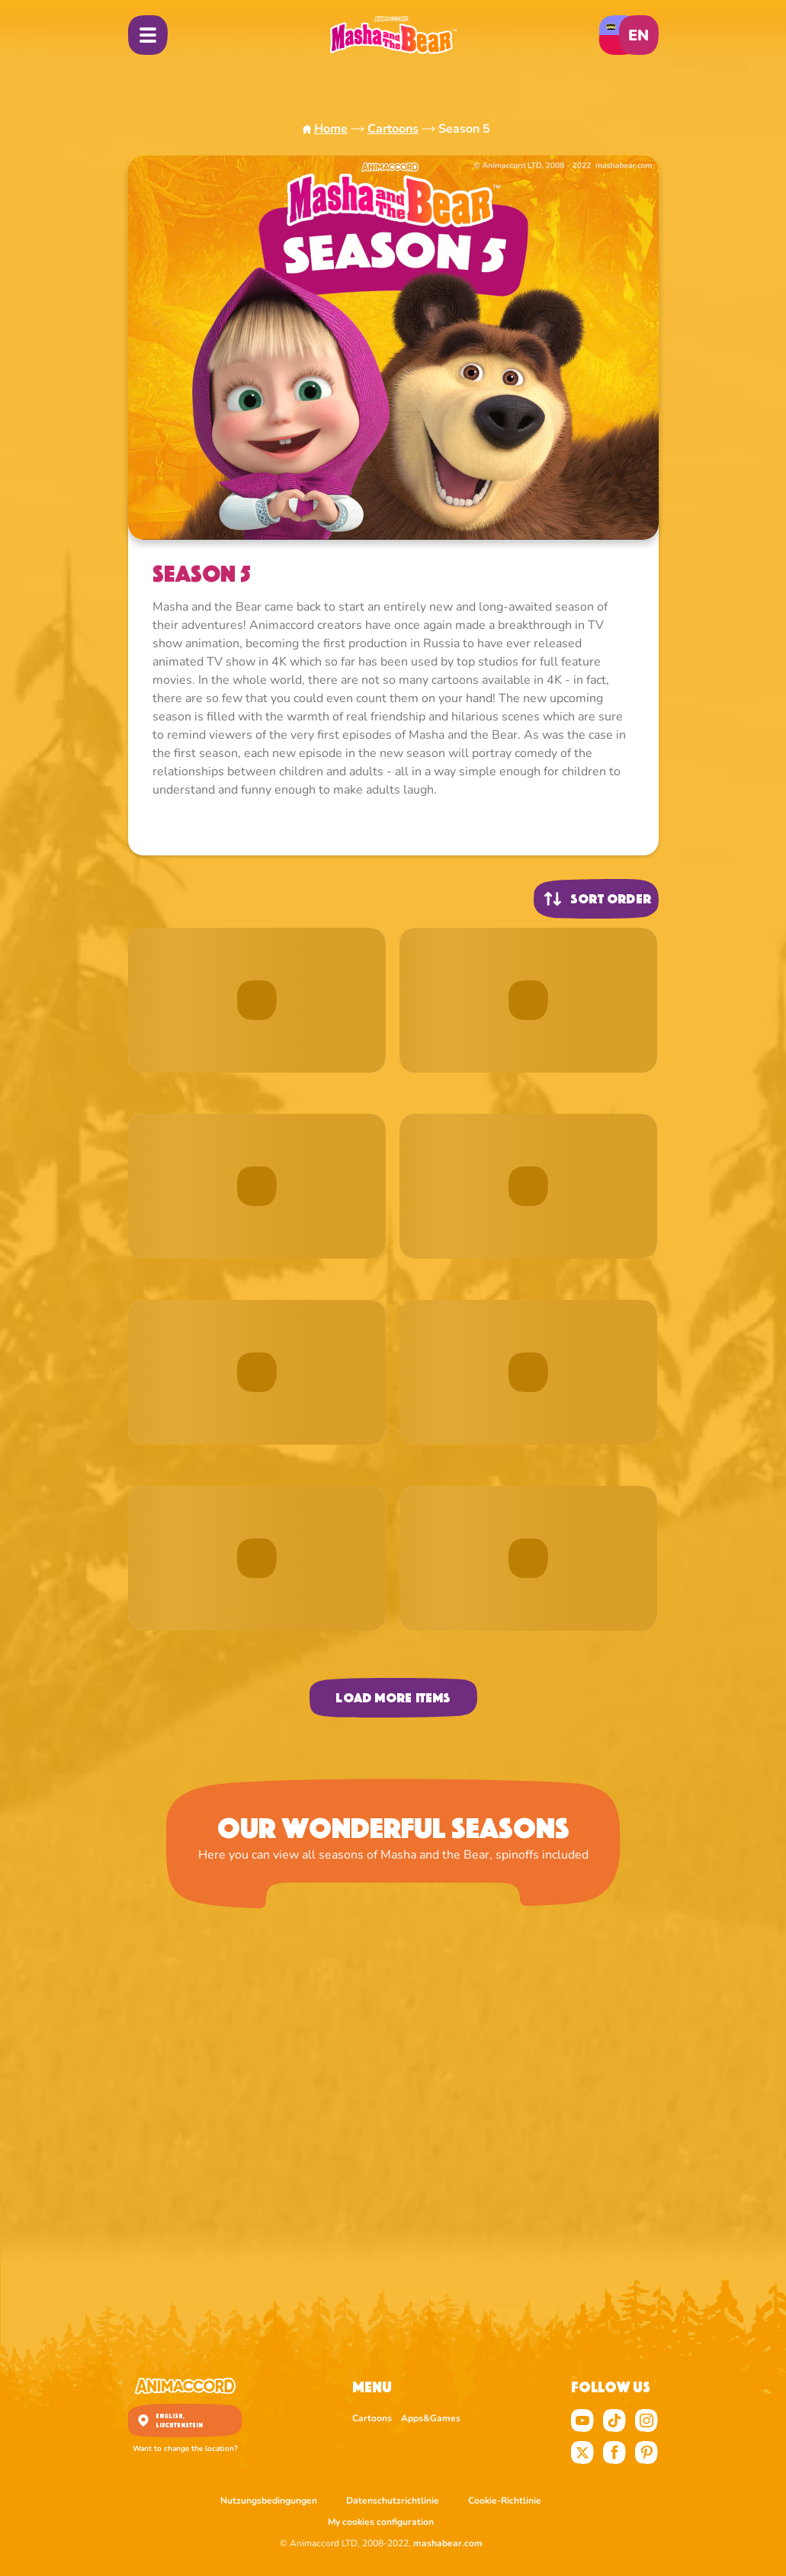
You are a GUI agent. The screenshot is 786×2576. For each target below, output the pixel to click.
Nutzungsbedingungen (269, 2500)
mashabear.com (448, 2543)
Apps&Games (430, 2418)
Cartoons (393, 128)
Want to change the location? (185, 2448)
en (638, 35)
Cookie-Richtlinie (504, 2500)
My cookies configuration (381, 2522)
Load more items (393, 1697)
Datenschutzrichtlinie (393, 2500)
